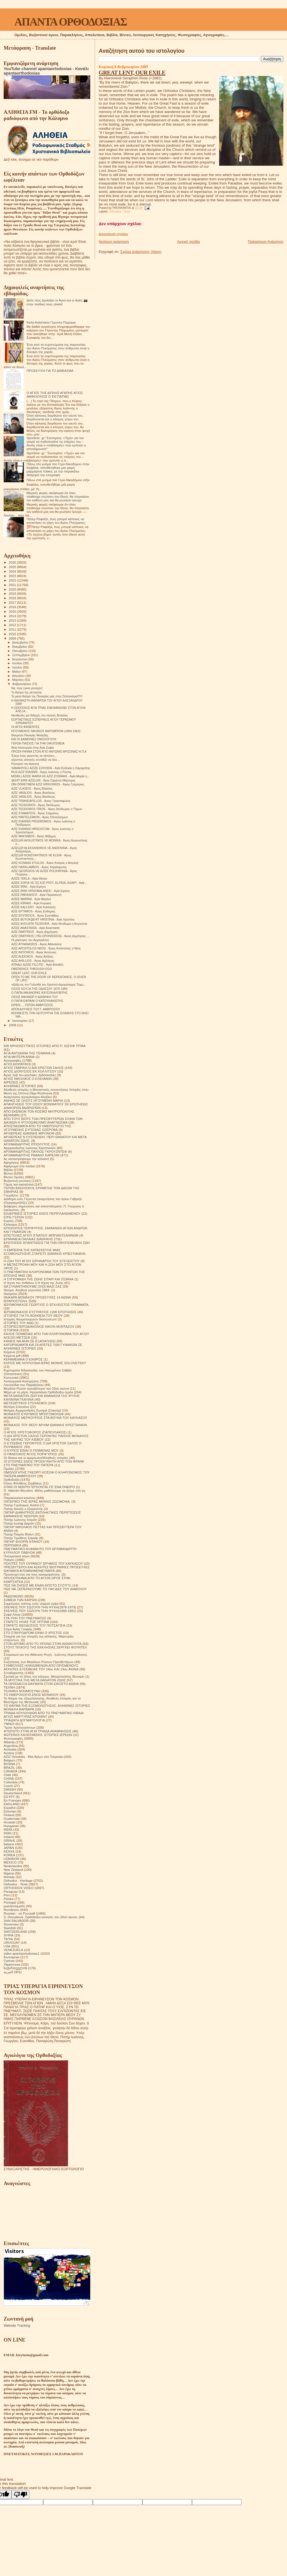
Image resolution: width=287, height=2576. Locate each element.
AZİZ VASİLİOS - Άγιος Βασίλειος (33, 792)
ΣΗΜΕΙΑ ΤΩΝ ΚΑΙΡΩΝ (20, 1600)
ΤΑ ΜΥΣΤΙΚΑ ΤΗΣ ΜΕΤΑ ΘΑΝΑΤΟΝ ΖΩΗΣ (35, 1680)
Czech (8, 1786)
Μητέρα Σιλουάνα (16, 1406)
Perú (7, 1895)
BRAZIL (9, 1767)
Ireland (9, 1837)
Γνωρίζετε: (11, 1195)
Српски (9, 1960)
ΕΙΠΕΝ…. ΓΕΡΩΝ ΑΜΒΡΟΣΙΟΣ (32, 1005)
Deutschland (13, 1793)
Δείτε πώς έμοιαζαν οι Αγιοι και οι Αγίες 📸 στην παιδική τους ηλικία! (57, 302)
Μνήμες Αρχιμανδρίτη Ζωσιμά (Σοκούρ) (32, 1410)
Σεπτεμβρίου (21, 655)
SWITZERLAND (15, 1931)
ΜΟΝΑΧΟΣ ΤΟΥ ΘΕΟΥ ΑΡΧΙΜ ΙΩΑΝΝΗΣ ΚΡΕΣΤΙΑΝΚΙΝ (45, 1425)
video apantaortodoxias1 (22, 1953)
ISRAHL (9, 1840)
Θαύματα (10, 1293)
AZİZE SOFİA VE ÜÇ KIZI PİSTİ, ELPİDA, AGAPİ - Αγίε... (49, 882)
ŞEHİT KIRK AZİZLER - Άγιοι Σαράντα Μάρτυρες (43, 780)
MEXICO (10, 1862)
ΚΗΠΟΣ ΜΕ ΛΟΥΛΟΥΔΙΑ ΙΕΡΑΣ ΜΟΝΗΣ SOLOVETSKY (45, 1363)
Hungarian (11, 1826)
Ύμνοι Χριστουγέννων (20, 1727)
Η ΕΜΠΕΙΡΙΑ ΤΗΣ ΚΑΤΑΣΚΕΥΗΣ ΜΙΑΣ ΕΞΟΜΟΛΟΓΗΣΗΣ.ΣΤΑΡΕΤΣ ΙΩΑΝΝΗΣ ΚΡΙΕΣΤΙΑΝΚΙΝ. (45, 1251)
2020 (13, 589)
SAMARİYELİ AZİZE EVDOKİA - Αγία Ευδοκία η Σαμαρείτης (50, 768)
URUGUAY (12, 1942)
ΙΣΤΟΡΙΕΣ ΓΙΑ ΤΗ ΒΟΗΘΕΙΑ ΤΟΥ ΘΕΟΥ (33, 1315)
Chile (7, 1775)
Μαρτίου (18, 679)
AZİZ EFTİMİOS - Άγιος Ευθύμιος (33, 911)
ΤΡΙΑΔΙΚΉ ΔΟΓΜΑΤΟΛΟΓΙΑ (24, 1720)
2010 (13, 634)
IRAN (7, 1833)
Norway (9, 1877)
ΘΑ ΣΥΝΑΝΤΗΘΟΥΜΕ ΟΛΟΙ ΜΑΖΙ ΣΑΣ (33, 1286)
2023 (13, 576)
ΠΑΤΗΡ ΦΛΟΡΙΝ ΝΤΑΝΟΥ (23, 1541)
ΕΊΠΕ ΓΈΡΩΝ (14, 1217)
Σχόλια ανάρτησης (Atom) (140, 252)
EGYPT (9, 1796)
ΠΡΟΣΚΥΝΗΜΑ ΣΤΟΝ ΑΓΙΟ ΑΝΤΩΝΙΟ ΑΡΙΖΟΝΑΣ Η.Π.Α (49, 751)
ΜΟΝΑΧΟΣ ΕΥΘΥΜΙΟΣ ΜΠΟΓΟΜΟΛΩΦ (34, 1414)
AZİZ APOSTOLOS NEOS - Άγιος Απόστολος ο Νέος (46, 948)
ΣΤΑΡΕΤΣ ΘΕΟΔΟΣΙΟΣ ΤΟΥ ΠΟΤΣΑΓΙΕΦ (34, 1625)
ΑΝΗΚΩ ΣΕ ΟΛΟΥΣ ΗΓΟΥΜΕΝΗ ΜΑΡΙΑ (33, 1100)
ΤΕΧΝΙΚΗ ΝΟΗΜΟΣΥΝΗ (22, 1691)
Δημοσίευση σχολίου (113, 234)
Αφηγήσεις (11, 1162)
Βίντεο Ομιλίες (14, 1177)
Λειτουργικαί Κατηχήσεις (21, 1381)
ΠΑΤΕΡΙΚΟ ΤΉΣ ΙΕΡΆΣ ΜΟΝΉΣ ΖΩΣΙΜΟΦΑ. (37, 1501)
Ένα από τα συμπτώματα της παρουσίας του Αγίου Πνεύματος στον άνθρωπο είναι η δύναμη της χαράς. (58, 348)
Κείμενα (9, 1352)
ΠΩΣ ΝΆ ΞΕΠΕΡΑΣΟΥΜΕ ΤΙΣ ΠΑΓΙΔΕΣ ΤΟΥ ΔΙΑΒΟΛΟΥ (45, 1589)
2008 (13, 1025)
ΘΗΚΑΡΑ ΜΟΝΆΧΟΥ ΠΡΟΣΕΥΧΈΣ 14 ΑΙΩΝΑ (37, 1297)
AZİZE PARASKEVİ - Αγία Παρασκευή (36, 894)
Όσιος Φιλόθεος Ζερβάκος (23, 1483)
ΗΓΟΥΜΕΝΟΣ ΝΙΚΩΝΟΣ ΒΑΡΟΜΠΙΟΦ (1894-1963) (45, 731)
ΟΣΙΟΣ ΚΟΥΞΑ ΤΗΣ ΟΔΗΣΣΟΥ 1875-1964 (39, 988)
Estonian (10, 1811)
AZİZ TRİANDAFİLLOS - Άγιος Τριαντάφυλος (40, 800)
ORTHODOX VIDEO (19, 1888)
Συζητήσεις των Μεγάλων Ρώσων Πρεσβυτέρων (38, 1662)
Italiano (9, 1844)
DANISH (10, 1789)
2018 (13, 598)
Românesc (11, 1909)
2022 (13, 580)
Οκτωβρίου (20, 650)
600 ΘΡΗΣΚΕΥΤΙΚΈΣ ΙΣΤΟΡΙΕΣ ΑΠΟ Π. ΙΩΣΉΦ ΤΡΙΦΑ (44, 1046)
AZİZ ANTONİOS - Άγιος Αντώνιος (33, 952)
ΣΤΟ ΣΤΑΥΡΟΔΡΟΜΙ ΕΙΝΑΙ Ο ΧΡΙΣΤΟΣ (33, 1632)
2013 (13, 620)
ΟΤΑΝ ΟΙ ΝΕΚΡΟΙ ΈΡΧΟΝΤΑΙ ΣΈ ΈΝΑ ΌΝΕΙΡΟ (39, 1487)
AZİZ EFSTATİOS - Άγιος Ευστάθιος (35, 915)
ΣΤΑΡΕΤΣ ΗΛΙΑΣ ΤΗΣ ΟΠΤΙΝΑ (26, 1621)
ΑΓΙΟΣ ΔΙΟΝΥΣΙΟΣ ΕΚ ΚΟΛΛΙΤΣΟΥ (30, 1071)
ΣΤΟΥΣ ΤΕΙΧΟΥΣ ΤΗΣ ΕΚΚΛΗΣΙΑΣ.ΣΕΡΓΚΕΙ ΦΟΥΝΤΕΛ (45, 1647)
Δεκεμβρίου (20, 642)
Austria (9, 1753)
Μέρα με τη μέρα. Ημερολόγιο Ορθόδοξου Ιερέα (38, 1392)
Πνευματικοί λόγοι (16, 1556)
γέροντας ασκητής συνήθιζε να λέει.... (35, 759)
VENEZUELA (13, 1950)
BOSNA (9, 1764)
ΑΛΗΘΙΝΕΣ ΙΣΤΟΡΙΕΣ (20, 1086)
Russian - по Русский (19, 1913)
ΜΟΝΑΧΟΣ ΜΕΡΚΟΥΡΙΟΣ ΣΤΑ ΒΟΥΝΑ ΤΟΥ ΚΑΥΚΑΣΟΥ (45, 1417)
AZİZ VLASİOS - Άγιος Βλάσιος (31, 788)
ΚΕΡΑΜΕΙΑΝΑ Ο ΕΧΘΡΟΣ (23, 1359)
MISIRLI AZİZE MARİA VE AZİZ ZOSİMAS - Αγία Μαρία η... (50, 776)
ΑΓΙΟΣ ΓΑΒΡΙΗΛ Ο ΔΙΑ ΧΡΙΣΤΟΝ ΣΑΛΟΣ (34, 1067)
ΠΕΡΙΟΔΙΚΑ (12, 1545)
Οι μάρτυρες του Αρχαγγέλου (30, 940)
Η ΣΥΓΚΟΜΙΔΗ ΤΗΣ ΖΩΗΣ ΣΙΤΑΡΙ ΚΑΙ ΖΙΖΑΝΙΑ (38, 1279)
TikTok (8, 1939)
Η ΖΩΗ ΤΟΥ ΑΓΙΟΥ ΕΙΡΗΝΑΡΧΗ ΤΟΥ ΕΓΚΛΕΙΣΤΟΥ (42, 1261)
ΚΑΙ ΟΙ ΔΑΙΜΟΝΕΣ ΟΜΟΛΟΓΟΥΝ (33, 739)
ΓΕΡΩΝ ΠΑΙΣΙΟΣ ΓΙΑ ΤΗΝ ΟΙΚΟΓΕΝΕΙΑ (37, 743)
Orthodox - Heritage (18, 1880)
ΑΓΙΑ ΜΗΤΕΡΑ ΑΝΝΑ (19, 1056)
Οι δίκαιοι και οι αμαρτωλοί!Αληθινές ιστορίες (36, 1457)
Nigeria (9, 1873)
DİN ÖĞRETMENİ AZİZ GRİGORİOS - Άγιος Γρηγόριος (47, 784)
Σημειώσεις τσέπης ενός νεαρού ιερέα (31, 1603)
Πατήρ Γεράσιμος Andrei (21, 1505)
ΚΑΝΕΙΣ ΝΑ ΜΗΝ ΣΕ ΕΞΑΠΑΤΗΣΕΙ (29, 1341)
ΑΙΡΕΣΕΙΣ (11, 1082)
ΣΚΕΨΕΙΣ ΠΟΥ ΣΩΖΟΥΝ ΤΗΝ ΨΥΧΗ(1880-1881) (40, 1611)
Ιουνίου (17, 667)
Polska (8, 1899)
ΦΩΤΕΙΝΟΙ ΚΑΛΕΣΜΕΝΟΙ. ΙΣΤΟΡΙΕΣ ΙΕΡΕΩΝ (38, 1734)
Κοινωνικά (11, 1377)
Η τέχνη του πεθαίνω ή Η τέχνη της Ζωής (33, 1282)
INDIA (8, 1829)
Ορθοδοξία (11, 1479)
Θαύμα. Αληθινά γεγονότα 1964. (27, 1290)
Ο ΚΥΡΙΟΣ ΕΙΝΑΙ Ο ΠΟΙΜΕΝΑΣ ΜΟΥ (31, 1450)
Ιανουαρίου (20, 1020)
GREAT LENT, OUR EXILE (132, 72)
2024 (13, 571)
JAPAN (9, 1847)
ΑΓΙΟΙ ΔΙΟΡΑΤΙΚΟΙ (17, 1064)
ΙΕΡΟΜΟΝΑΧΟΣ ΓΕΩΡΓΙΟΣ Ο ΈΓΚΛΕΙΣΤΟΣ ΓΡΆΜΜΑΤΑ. (46, 1304)
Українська (12, 1964)
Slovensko (11, 1924)
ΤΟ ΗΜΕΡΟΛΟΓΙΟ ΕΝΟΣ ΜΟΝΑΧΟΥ (31, 1694)
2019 (13, 593)
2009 (13, 638)
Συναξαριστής (14, 1673)
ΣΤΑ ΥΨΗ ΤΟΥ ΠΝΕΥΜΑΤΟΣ (25, 1618)
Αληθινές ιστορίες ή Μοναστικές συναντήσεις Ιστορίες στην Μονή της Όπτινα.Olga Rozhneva (46, 1091)
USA (7, 1946)
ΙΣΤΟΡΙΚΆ (11, 1330)
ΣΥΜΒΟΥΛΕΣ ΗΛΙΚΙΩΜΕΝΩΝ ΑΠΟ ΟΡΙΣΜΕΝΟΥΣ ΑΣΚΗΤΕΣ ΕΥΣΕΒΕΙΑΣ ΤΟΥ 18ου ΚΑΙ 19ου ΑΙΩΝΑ (41, 1667)
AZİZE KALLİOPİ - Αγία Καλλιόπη (33, 907)
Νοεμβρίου (20, 646)
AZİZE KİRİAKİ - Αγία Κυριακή (31, 903)
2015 (13, 611)
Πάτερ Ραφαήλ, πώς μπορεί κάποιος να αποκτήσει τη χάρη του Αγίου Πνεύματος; (56, 520)
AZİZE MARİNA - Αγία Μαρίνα (31, 899)
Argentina (11, 1745)
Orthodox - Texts (119, 211)
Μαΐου (17, 671)
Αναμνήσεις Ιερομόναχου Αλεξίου (28, 1097)
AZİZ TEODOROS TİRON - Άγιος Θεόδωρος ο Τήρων (46, 809)
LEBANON (11, 1858)
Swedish (10, 1928)
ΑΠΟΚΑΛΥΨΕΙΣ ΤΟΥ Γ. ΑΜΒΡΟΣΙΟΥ (35, 1009)
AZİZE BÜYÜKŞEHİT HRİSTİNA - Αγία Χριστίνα (42, 919)
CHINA (9, 1778)
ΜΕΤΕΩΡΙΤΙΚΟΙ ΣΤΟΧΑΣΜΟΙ (25, 1403)
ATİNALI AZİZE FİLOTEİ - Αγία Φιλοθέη (37, 964)
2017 (13, 602)
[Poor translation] (20, 2494)
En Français (12, 1800)
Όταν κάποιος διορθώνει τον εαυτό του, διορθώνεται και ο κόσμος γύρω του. (55, 417)
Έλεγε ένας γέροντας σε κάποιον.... (34, 755)
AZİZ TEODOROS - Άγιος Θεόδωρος (35, 805)
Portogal (10, 1902)
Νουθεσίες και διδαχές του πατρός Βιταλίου (39, 715)
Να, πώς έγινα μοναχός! (27, 688)
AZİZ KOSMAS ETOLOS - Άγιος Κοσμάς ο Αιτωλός (44, 862)
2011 (13, 629)
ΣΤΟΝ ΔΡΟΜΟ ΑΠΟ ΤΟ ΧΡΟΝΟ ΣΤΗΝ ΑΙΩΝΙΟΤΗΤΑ (43, 1643)
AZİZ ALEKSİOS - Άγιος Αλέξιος (32, 956)
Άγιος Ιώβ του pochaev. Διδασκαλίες (30, 1075)
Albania (9, 1742)
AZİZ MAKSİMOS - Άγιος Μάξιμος (33, 836)
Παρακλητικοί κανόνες (20, 1498)
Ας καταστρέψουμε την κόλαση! (26, 1159)
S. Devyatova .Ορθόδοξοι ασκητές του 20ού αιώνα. (41, 1917)
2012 (13, 625)
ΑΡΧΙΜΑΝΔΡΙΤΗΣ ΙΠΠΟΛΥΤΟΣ (27, 1144)
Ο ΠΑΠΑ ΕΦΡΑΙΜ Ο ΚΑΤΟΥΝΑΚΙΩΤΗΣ (37, 1000)
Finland (9, 1815)
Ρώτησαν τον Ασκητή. (25, 763)
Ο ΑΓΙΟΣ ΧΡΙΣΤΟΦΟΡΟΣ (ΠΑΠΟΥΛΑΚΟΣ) (35, 1432)
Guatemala (12, 1818)
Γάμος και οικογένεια (19, 1184)
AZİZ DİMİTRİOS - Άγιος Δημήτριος (34, 931)
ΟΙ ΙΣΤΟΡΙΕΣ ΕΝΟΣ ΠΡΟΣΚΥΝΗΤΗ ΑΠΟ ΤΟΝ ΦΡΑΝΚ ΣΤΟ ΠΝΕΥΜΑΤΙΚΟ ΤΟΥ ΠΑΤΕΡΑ (44, 1463)
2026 (13, 562)
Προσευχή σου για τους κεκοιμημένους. (32, 1574)
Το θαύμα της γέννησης (26, 692)
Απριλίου (18, 675)
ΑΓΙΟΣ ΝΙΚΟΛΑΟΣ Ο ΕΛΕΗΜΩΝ (28, 1078)
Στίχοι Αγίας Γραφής (18, 1629)
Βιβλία (8, 1169)
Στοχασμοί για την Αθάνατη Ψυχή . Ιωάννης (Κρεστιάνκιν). (46, 1654)
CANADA (10, 1771)
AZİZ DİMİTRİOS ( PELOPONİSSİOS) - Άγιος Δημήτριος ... (50, 936)
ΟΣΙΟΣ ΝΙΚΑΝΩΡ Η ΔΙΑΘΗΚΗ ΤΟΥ (34, 996)
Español (9, 1807)
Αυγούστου (20, 659)
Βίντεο (8, 1173)
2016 (13, 607)
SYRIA (8, 1935)
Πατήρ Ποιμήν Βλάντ (19, 1534)
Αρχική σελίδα (188, 241)
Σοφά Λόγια (12, 1614)
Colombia (11, 1782)
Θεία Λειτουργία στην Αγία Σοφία (32, 747)
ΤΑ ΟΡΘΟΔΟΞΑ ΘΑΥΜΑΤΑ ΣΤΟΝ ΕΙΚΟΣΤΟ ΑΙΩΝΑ (41, 1683)
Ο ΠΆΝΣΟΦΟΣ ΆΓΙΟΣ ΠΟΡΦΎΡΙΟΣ (30, 1454)
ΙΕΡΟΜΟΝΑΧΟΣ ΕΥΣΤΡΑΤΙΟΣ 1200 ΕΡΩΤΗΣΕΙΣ (40, 1312)
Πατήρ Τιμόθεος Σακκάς (21, 1538)
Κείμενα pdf (12, 1355)
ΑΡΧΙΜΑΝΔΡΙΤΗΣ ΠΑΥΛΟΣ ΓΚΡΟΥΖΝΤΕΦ (35, 1151)
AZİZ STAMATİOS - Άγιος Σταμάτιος (35, 813)
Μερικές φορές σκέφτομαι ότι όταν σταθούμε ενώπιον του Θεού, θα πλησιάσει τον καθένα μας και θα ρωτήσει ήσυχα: (58, 496)
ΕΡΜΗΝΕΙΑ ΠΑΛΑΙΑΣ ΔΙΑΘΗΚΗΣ (28, 1239)
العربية (8, 1972)
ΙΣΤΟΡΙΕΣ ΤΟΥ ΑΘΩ (19, 1323)
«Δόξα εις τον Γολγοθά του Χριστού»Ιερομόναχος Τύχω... (48, 984)
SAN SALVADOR (16, 1920)
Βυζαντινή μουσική (17, 1180)
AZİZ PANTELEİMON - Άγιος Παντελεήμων (39, 817)
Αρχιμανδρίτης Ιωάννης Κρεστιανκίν (30, 1148)
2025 (13, 567)
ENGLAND (12, 1804)
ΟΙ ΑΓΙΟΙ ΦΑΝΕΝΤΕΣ (25, 726)
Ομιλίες (9, 1468)
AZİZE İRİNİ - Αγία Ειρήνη (28, 886)
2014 (13, 616)
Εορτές (9, 1221)
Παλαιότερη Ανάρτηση (265, 241)
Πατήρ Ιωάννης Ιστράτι (20, 1519)
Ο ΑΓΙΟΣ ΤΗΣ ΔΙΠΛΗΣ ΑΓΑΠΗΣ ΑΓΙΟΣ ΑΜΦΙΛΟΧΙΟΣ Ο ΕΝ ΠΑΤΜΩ (55, 394)
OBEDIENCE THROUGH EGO (31, 968)
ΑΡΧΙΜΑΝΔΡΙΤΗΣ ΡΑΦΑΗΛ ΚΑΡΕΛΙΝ (31, 1155)
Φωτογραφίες (13, 1738)
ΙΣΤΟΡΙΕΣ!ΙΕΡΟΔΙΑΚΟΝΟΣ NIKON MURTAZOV (39, 1326)
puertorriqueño (14, 1906)
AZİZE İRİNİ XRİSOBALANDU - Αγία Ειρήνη (40, 891)
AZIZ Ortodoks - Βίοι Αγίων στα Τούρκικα (33, 1756)
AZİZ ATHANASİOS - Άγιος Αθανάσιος (36, 944)
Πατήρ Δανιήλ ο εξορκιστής (23, 1508)
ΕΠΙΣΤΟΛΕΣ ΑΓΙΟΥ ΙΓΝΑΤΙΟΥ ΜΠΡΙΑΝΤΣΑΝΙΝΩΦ (41, 1235)
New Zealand (13, 1869)
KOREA (9, 1855)
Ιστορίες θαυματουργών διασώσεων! (30, 1319)
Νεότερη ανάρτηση (114, 241)
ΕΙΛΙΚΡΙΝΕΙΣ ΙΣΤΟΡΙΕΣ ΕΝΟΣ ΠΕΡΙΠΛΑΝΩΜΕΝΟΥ (42, 1213)
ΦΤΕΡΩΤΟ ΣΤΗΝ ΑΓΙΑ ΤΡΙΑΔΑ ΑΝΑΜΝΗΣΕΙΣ (37, 1731)
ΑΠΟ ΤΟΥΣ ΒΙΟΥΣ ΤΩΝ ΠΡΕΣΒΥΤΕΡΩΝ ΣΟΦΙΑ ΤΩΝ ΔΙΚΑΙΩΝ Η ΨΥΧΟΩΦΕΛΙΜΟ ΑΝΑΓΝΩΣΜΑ (43, 1120)
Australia (10, 1749)
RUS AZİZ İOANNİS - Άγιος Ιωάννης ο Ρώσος (41, 772)
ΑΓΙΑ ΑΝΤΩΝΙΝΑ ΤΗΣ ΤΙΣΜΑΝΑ (27, 1053)
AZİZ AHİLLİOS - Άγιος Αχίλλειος (32, 960)
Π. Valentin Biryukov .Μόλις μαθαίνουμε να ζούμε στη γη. (45, 1490)
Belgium (9, 1760)
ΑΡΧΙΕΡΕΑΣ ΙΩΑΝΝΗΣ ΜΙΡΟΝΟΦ (29, 1133)
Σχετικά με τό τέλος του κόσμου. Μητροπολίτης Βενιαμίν (44, 1676)
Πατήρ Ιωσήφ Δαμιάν (19, 1523)
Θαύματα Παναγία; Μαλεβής (29, 735)
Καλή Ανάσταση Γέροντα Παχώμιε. (52, 322)
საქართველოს (15, 1968)
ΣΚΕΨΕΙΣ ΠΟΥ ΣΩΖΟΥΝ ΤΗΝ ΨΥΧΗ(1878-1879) (40, 1607)
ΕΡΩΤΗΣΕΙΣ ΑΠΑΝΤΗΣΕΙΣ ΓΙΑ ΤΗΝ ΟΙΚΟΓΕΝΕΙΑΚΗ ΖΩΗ (47, 1242)
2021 (13, 585)
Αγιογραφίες (12, 1060)
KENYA (9, 1851)
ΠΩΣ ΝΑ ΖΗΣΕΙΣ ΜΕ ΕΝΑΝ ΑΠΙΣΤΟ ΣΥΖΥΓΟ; (37, 1585)
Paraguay (11, 1891)
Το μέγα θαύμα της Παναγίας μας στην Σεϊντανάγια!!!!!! (46, 696)
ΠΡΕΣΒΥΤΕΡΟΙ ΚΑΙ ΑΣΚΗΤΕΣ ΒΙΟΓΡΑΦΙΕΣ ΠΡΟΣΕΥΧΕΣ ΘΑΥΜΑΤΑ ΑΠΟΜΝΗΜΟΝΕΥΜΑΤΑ (47, 1568)
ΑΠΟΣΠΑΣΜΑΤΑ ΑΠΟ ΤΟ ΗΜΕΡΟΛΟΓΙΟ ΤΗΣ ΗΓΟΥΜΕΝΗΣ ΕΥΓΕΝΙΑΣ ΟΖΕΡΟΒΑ (37, 1127)
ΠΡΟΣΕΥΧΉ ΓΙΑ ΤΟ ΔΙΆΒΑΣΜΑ (50, 370)
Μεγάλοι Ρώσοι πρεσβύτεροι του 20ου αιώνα (36, 1388)
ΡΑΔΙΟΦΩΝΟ (14, 1596)
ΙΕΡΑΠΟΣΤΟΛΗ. (16, 1301)
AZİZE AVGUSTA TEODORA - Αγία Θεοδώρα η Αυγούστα (49, 923)
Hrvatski (9, 1822)
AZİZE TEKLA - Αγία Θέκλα (29, 878)
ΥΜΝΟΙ (9, 1724)
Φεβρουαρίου (22, 684)
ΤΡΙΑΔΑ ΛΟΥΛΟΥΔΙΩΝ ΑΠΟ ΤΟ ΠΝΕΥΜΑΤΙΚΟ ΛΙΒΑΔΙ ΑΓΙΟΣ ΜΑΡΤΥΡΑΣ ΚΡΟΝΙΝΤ (44, 1714)
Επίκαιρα (10, 1224)
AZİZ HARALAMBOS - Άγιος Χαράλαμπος (39, 867)
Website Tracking (17, 2326)
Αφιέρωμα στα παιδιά (19, 1166)
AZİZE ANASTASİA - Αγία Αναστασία (35, 928)
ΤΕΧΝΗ (9, 1687)
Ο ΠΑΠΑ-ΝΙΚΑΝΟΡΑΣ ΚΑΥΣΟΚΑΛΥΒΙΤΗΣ (39, 992)
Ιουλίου (17, 663)
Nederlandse (13, 1866)
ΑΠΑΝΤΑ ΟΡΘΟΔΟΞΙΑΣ (70, 22)
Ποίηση (9, 1560)
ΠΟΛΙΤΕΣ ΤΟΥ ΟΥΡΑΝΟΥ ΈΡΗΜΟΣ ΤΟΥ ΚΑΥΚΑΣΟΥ (43, 1563)
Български (11, 1957)
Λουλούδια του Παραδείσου (23, 1385)
